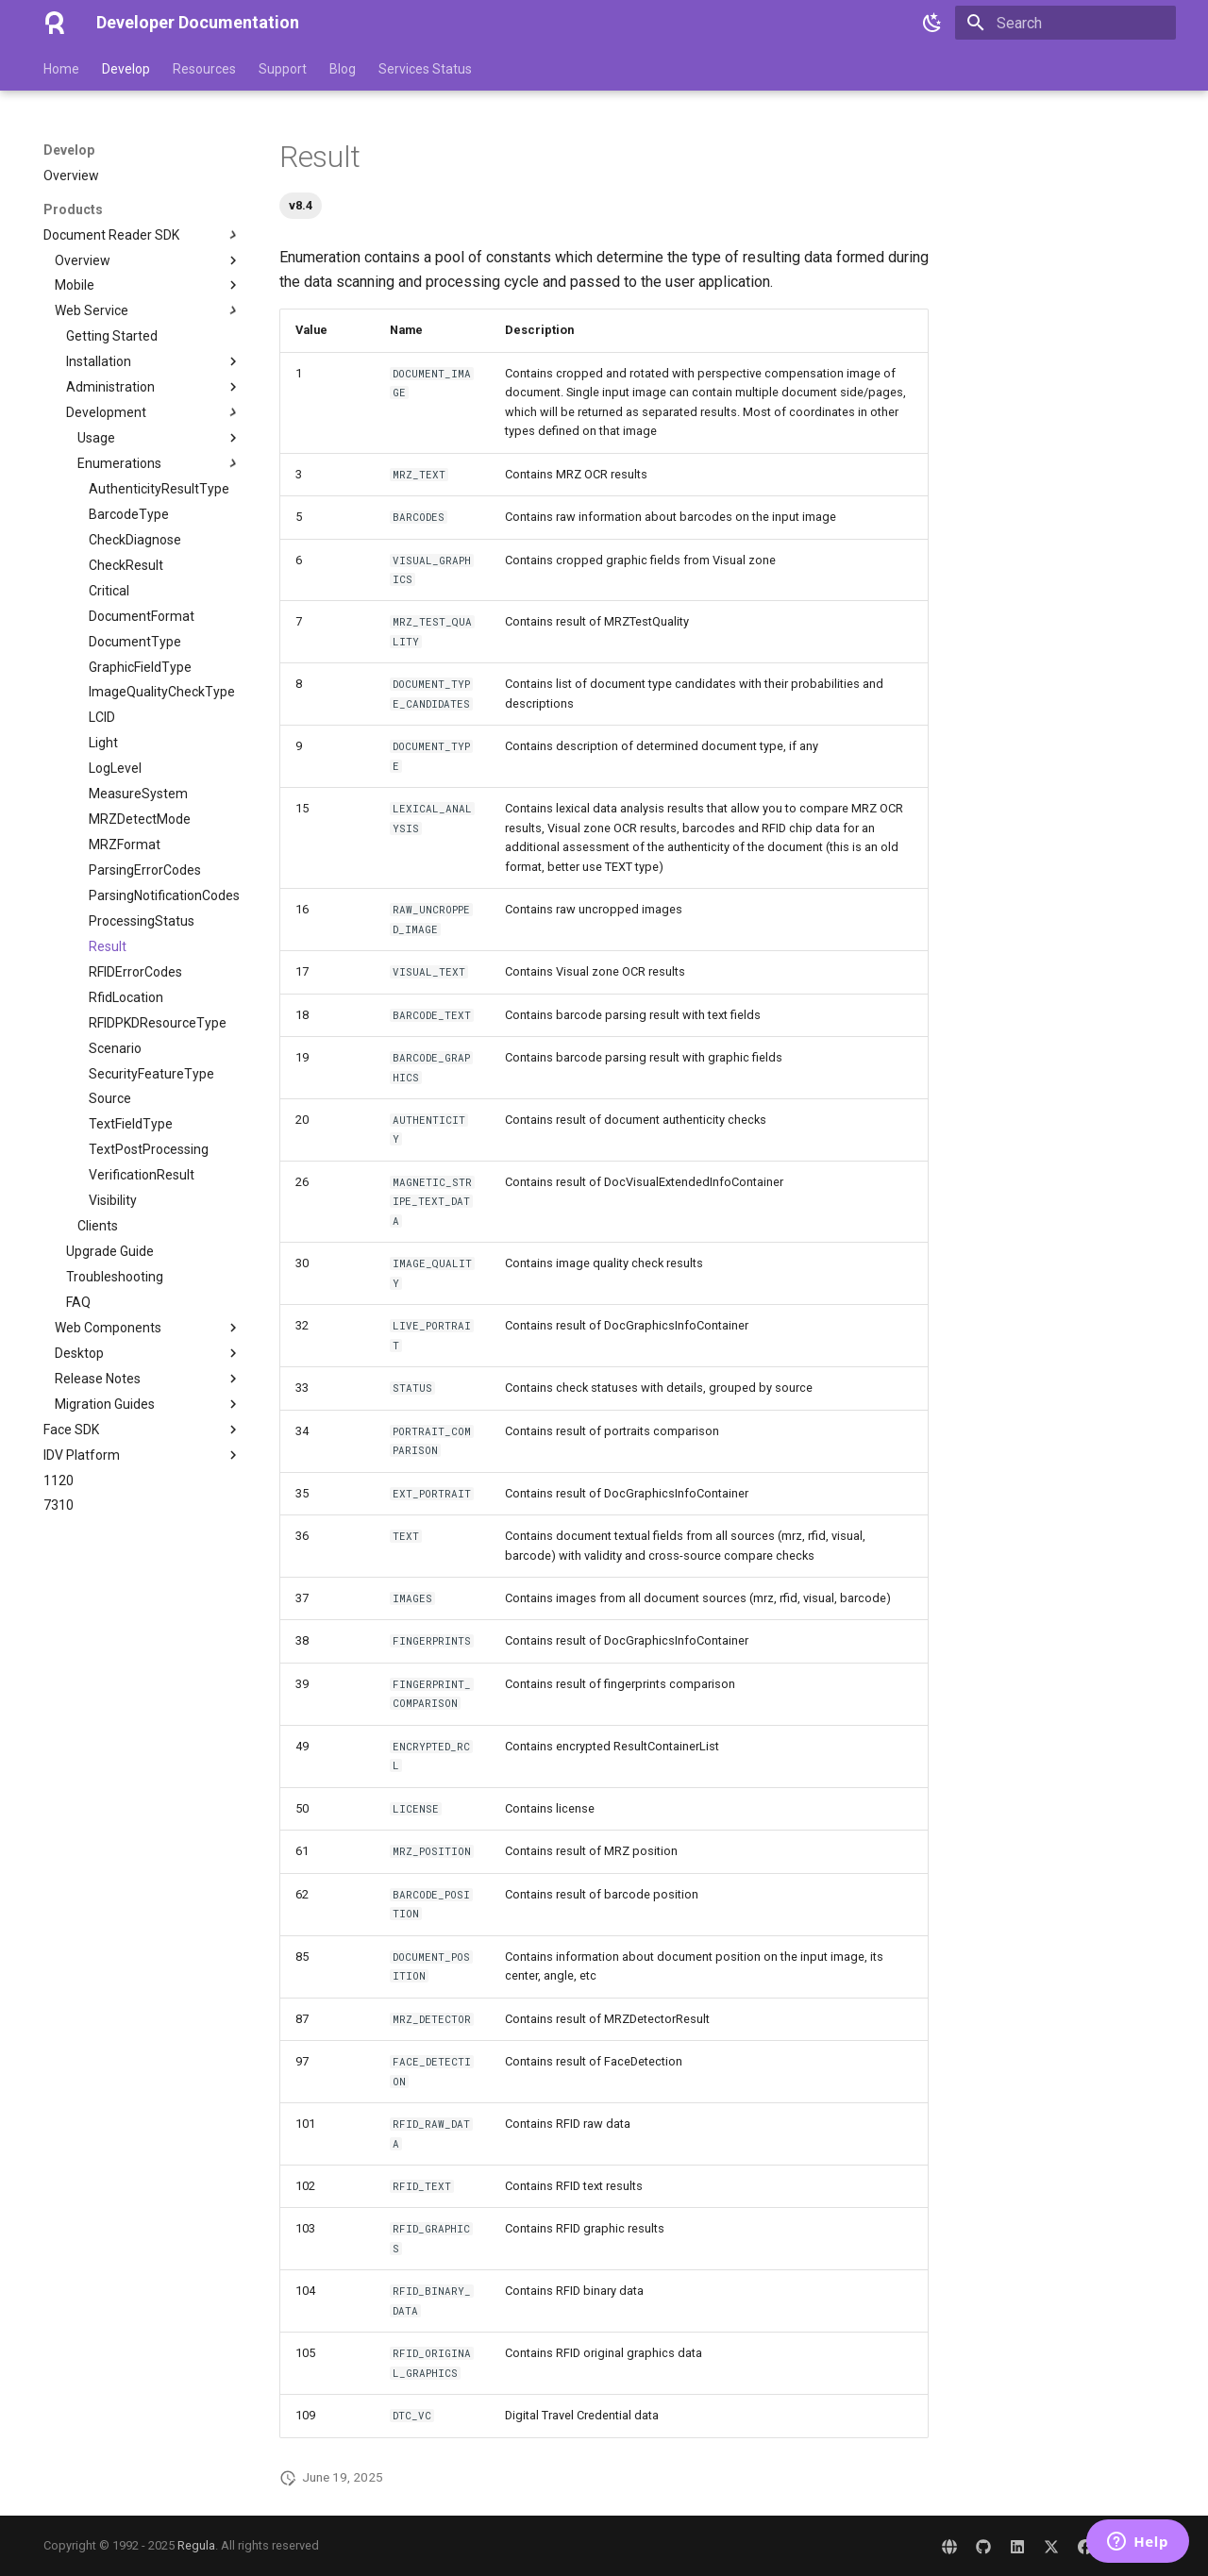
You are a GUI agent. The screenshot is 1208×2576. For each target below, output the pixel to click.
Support (283, 68)
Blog (342, 68)
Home (61, 68)
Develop (126, 68)
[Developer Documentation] (55, 23)
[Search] (1065, 23)
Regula (196, 2545)
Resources (204, 68)
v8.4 (300, 205)
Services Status (425, 68)
